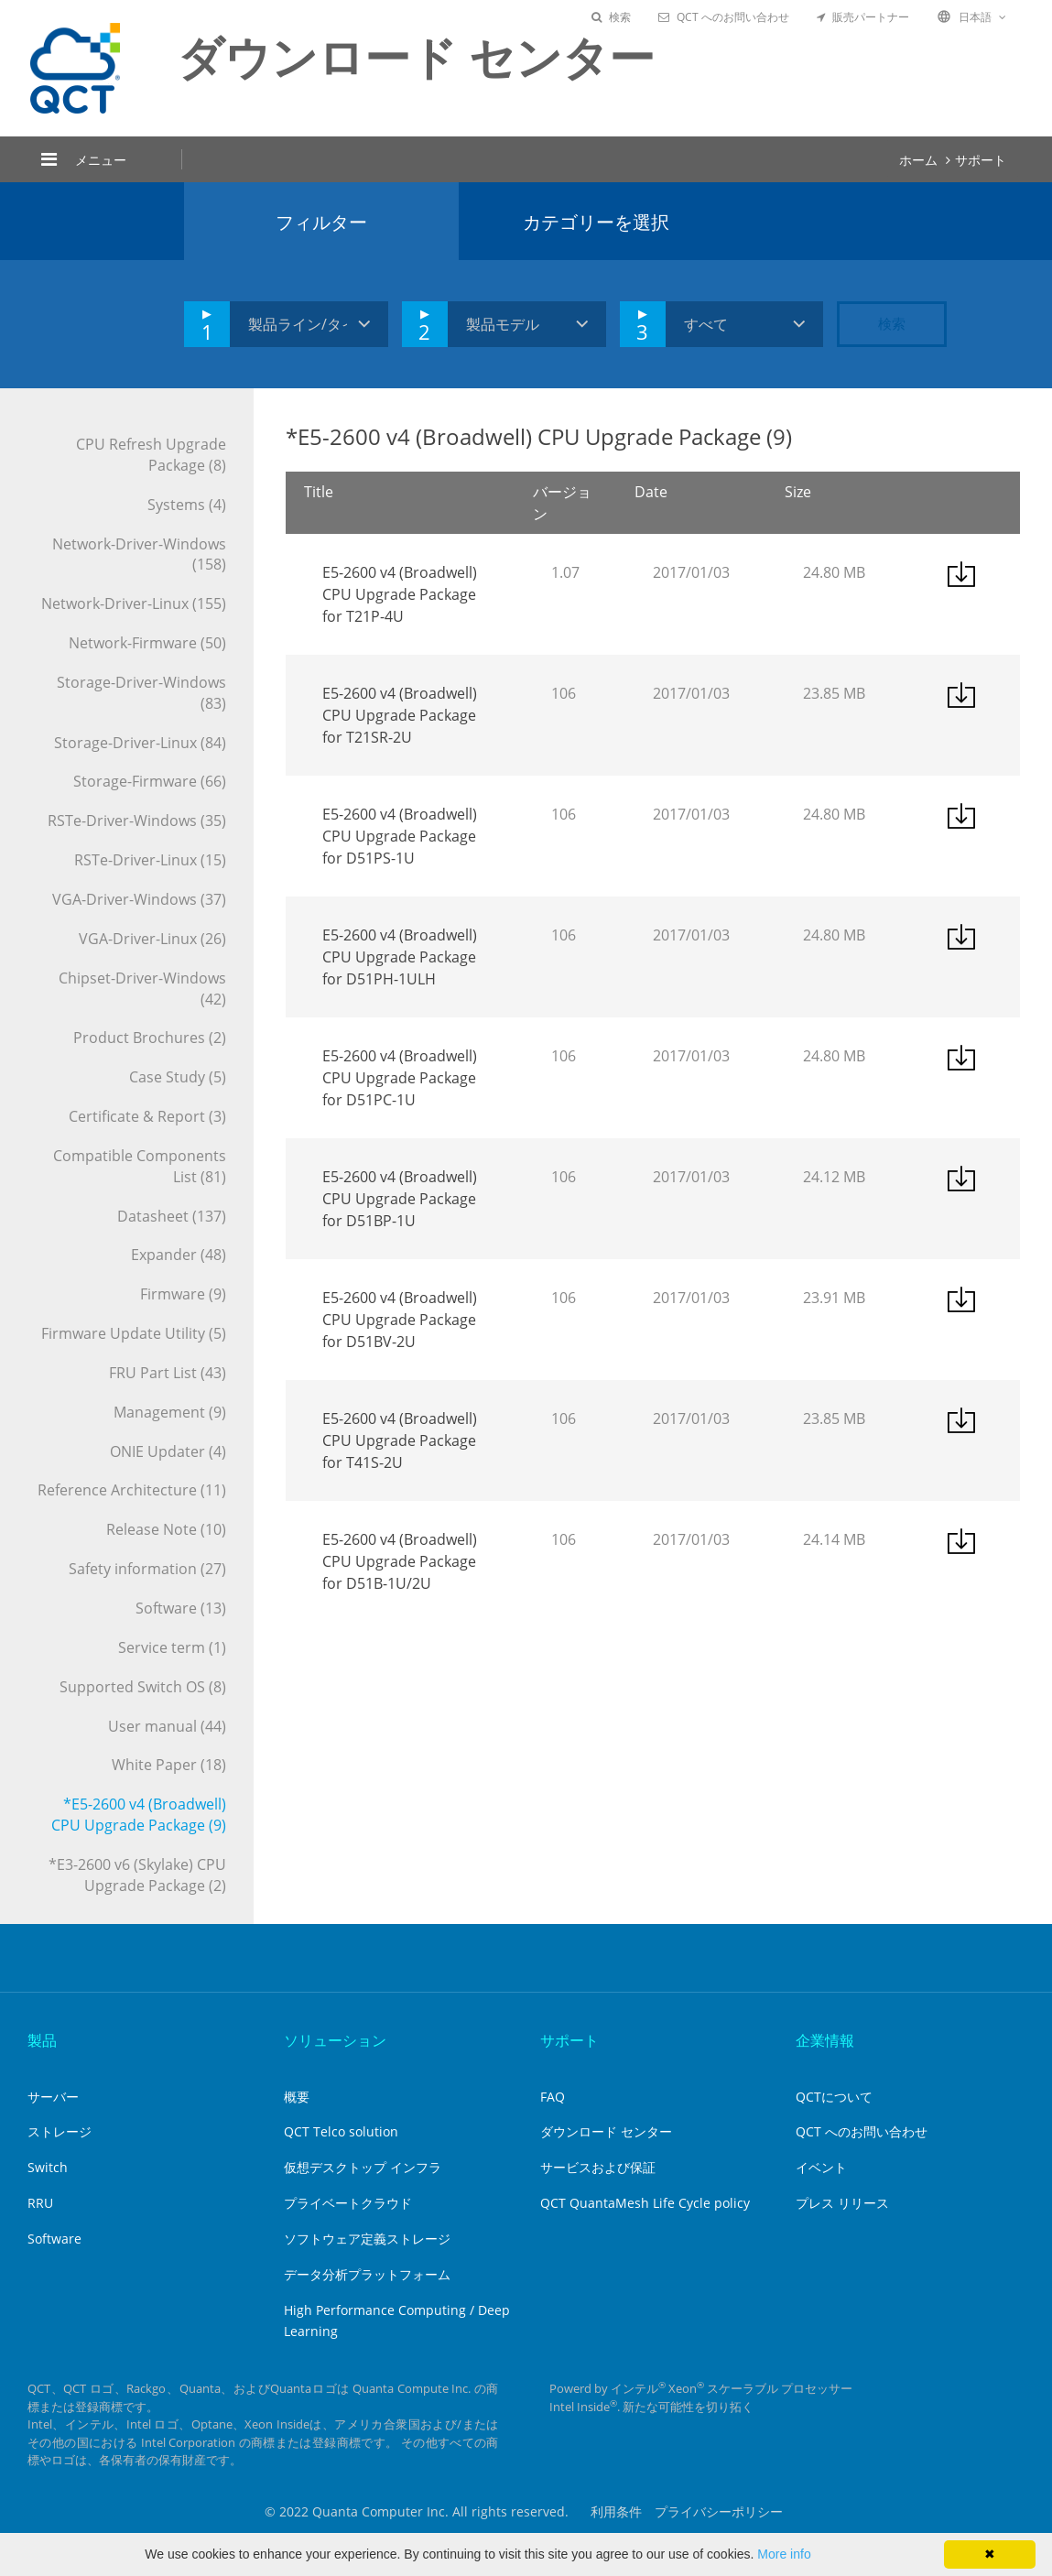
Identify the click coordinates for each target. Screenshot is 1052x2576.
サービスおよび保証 (598, 2167)
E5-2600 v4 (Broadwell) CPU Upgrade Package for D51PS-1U (399, 836)
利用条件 (616, 2511)
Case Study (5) (177, 1077)
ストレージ (59, 2131)
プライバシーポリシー (719, 2511)
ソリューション (335, 2040)
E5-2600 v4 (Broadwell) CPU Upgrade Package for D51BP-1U (399, 1199)
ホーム (918, 159)
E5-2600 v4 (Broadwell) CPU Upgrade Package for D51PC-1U (399, 1078)
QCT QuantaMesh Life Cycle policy (645, 2203)
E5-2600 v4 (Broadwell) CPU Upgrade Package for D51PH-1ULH (399, 957)
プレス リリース (842, 2203)
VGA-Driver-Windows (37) (139, 899)
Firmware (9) (183, 1294)
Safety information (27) (147, 1569)
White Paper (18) (169, 1765)
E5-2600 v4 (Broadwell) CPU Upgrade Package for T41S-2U (399, 1440)
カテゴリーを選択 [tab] (596, 222)
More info (783, 2554)
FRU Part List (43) (167, 1373)
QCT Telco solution (341, 2131)
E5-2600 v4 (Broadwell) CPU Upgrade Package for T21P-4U (399, 594)
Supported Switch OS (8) (143, 1687)
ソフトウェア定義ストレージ (367, 2238)
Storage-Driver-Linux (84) (140, 743)
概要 (296, 2096)
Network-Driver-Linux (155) (133, 603)
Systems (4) (186, 505)
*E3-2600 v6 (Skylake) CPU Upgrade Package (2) (137, 1875)
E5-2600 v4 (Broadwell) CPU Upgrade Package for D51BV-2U (399, 1320)
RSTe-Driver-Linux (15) (150, 860)
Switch (47, 2167)
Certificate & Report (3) (147, 1116)
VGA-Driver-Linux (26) (152, 939)
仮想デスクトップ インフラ (362, 2167)
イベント (821, 2167)
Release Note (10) (166, 1529)
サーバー (53, 2096)
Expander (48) (178, 1255)
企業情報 (825, 2040)
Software (54, 2238)
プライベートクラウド (348, 2203)
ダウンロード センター (606, 2131)
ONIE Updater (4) (168, 1451)
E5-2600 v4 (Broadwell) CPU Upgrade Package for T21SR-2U (399, 715)
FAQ (552, 2096)
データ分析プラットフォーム (367, 2274)
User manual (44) (167, 1726)
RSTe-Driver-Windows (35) (137, 820)
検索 (611, 17)
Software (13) (181, 1608)
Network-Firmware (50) (147, 643)
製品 (42, 2040)
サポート (980, 159)
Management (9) (170, 1412)
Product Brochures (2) (149, 1037)
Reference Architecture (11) (132, 1490)
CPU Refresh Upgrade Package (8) (151, 454)
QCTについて (834, 2096)
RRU (40, 2203)
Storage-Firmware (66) (149, 781)
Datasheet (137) (171, 1216)
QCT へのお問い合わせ (723, 17)
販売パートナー (863, 17)
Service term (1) (172, 1647)
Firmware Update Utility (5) (133, 1333)
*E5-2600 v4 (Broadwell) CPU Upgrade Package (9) (138, 1814)
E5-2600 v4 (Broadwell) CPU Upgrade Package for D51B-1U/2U (399, 1561)
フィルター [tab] (321, 222)
